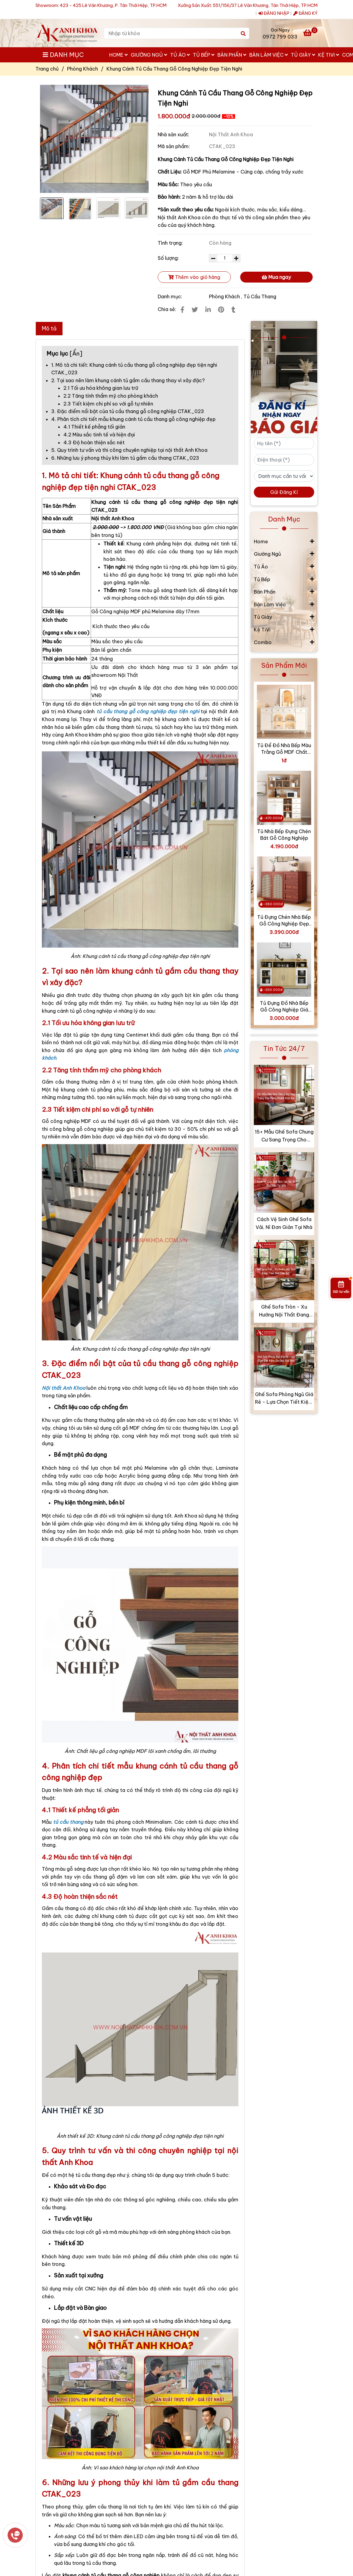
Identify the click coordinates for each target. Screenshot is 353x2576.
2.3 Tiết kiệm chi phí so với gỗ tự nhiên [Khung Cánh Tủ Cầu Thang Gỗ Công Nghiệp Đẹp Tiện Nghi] (108, 404)
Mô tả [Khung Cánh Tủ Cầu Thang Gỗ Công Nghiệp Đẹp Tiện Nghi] (49, 328)
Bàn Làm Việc (268, 55)
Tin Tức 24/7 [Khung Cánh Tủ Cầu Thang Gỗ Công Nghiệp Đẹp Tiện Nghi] (284, 1048)
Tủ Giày (303, 55)
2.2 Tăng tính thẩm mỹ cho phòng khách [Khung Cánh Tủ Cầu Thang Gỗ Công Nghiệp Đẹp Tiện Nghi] (110, 396)
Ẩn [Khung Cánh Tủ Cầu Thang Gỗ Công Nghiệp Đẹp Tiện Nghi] (75, 353)
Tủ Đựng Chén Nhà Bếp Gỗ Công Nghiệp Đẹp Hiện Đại (284, 920)
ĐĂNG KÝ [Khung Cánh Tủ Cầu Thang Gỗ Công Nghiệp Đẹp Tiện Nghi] (305, 13)
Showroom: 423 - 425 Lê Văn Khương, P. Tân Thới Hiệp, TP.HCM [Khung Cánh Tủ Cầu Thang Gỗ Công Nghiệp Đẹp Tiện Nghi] (100, 5)
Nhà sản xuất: (174, 134)
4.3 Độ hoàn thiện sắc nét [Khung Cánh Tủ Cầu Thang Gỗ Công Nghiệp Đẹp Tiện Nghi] (94, 442)
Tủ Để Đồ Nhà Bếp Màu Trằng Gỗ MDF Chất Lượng (284, 748)
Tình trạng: (171, 243)
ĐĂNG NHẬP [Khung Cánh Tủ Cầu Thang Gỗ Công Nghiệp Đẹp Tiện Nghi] (273, 13)
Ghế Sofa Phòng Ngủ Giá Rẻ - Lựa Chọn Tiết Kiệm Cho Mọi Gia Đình (284, 1398)
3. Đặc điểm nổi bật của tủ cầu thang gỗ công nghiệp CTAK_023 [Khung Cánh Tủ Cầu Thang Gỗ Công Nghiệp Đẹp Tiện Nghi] (127, 411)
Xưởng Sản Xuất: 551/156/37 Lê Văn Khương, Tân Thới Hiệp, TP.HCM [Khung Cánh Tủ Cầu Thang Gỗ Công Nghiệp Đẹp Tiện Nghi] (248, 5)
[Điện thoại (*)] (284, 459)
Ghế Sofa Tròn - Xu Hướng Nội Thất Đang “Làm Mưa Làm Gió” (284, 1311)
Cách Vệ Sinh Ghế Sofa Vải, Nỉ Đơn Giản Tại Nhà (284, 1223)
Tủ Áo (180, 55)
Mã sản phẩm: (174, 146)
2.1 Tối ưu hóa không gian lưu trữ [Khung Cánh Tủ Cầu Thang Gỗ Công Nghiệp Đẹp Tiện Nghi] (100, 388)
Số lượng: (169, 258)
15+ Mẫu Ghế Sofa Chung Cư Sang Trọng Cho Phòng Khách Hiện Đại (284, 1136)
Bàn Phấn (231, 55)
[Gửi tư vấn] (341, 1288)
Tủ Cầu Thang (260, 296)
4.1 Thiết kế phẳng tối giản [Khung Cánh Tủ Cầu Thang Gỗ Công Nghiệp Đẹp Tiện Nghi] (94, 427)
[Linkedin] (208, 310)
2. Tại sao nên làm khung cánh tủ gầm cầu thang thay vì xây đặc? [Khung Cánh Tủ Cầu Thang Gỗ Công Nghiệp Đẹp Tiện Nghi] (128, 380)
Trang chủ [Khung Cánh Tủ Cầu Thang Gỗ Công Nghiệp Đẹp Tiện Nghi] (47, 69)
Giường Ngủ (149, 55)
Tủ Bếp (203, 55)
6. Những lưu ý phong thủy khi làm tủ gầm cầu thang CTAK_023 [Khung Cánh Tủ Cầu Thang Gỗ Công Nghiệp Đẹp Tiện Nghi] (125, 458)
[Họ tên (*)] (284, 443)
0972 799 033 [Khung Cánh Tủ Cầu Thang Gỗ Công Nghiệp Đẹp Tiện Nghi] (280, 37)
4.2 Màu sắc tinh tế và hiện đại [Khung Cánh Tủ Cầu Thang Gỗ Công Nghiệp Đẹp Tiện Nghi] (99, 435)
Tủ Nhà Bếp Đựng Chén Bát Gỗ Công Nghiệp (284, 834)
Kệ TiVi (328, 55)
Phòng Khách (224, 296)
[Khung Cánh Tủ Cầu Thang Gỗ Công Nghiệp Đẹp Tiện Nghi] (67, 33)
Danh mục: (170, 296)
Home (118, 55)
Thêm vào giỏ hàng (194, 277)
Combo (263, 642)
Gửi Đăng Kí (284, 492)
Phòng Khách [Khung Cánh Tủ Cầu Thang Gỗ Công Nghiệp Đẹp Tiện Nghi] (82, 69)
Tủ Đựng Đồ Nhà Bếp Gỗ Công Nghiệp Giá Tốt (284, 1006)
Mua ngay (276, 277)
